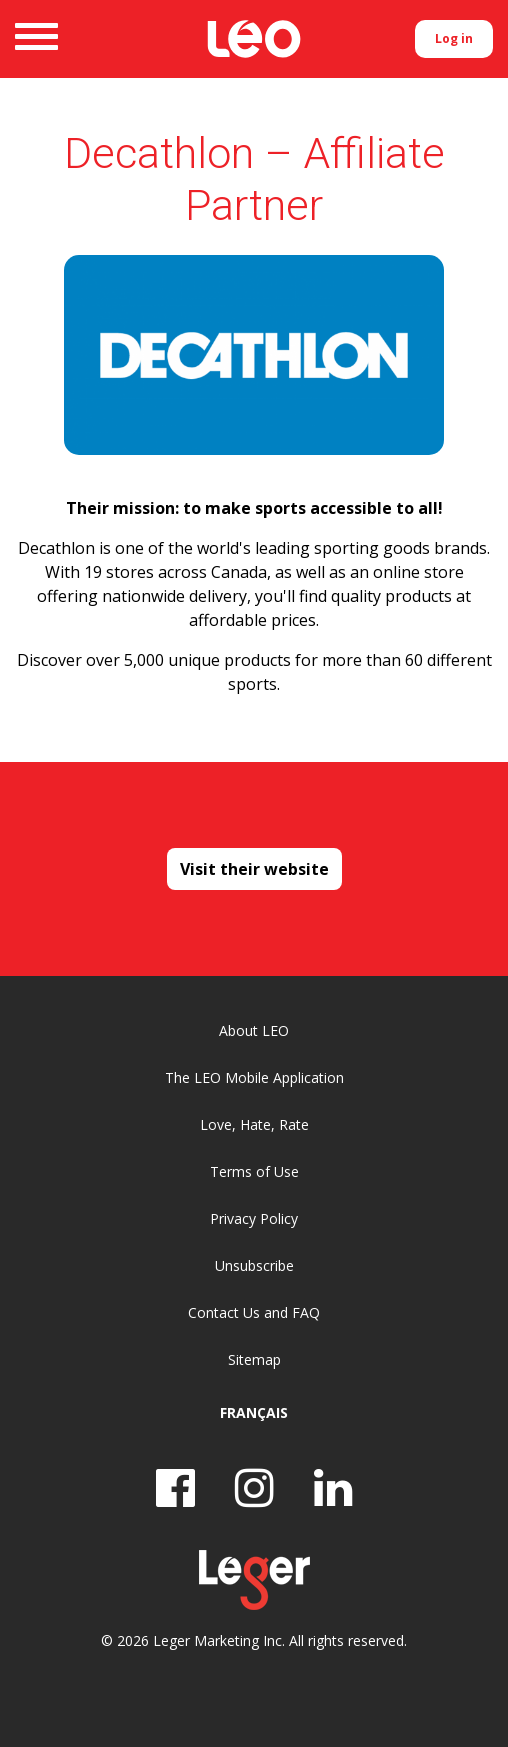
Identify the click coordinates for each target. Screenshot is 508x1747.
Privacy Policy (254, 1218)
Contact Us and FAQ (254, 1312)
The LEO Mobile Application (254, 1077)
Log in (454, 38)
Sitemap (254, 1359)
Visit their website (254, 869)
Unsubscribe (254, 1265)
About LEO (254, 1030)
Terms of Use (254, 1171)
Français (254, 1412)
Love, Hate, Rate (254, 1124)
